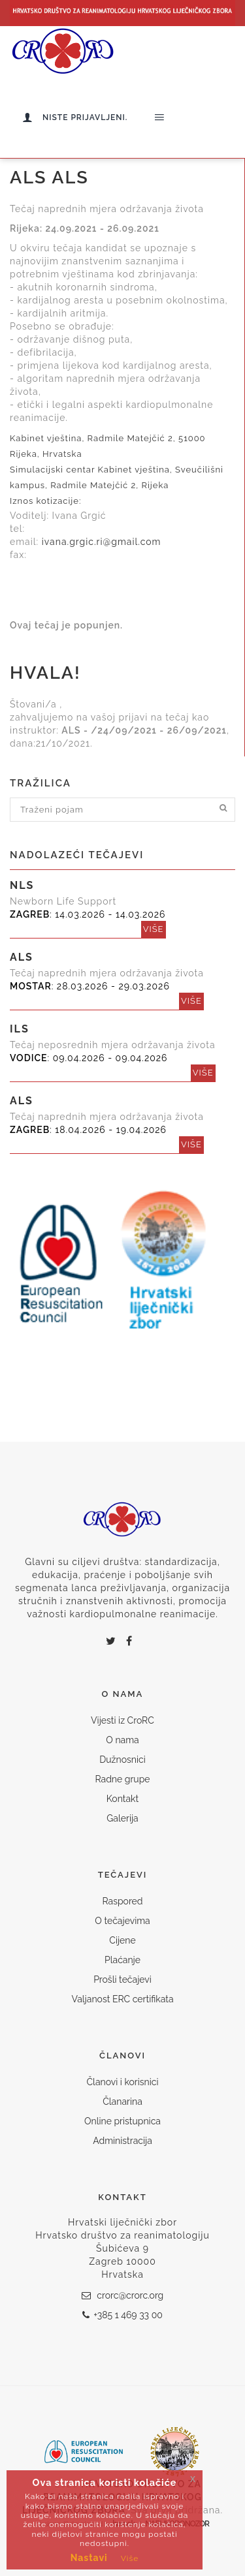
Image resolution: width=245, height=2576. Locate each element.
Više (130, 2558)
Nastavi (89, 2558)
